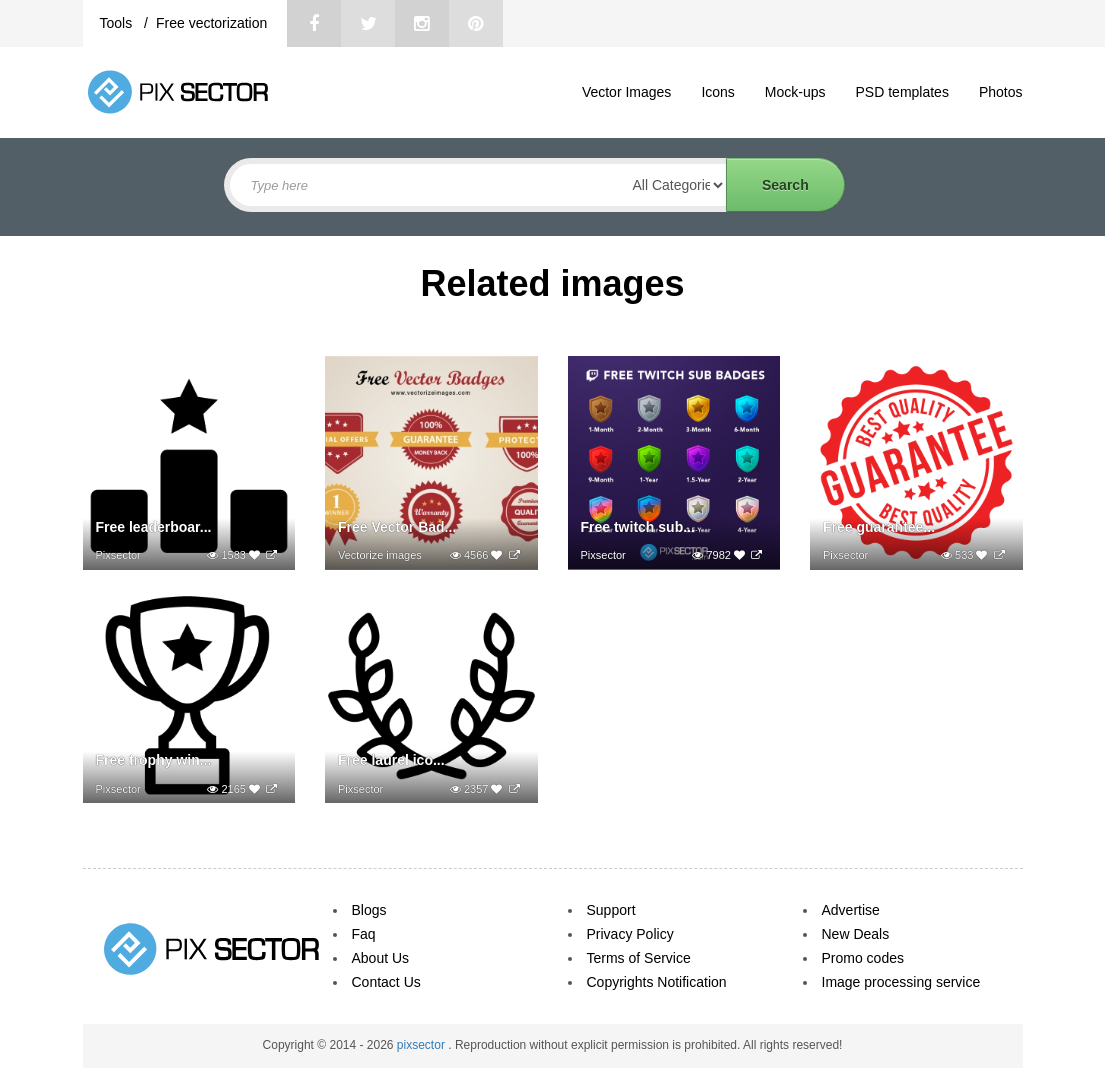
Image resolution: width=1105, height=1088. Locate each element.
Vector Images (627, 92)
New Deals (856, 934)
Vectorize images (380, 555)
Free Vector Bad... (397, 527)
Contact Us (386, 982)
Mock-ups (795, 92)
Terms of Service (639, 958)
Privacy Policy (630, 934)
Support (611, 910)
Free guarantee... (879, 527)
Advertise (851, 910)
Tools (118, 23)
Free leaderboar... (154, 527)
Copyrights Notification (657, 982)
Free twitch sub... (638, 527)
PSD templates (902, 92)
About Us (381, 958)
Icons (717, 92)
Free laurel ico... (391, 760)
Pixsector (118, 555)
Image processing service (901, 982)
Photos (1001, 92)
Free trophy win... (154, 760)
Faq (364, 934)
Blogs (369, 910)
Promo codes (863, 958)
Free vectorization (211, 23)
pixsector (422, 1045)
